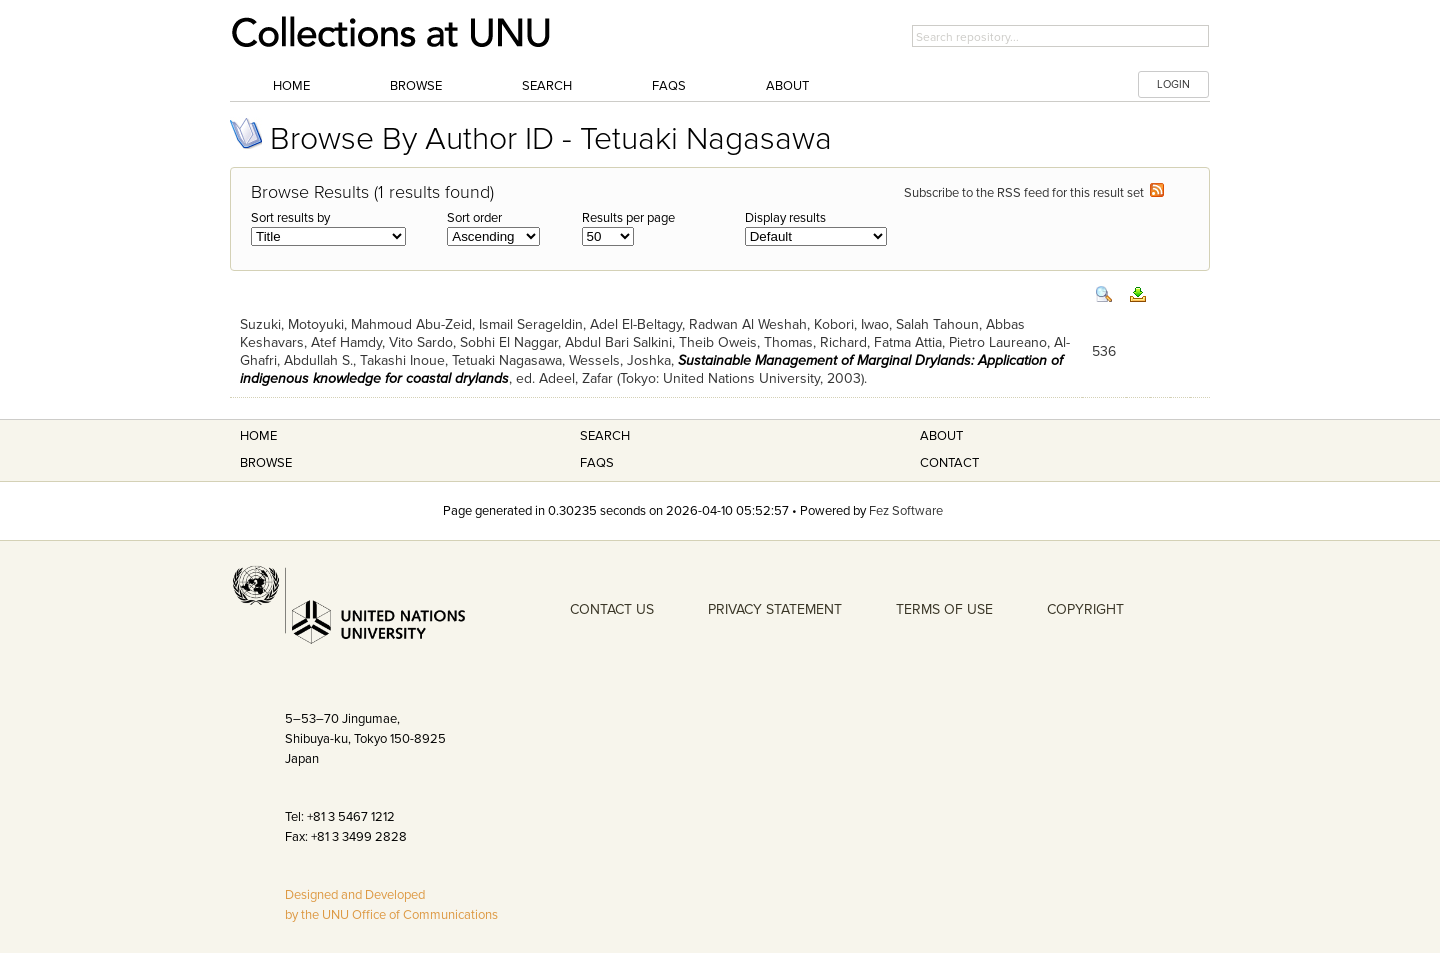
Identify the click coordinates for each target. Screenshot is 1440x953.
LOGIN (1173, 84)
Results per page (628, 218)
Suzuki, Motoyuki (292, 324)
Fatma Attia (908, 342)
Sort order (474, 218)
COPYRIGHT (1085, 609)
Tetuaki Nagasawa (507, 360)
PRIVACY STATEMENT (775, 609)
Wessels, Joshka (620, 360)
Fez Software (906, 511)
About (787, 86)
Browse (416, 86)
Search (547, 86)
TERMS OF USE (944, 609)
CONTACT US (612, 609)
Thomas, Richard (815, 342)
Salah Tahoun (937, 324)
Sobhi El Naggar (509, 342)
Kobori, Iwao (851, 324)
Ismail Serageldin (531, 324)
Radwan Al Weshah (748, 324)
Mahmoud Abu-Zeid (411, 324)
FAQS (597, 463)
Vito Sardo (421, 342)
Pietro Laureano (998, 342)
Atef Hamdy (346, 342)
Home (291, 86)
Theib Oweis (718, 342)
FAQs (669, 86)
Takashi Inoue (402, 360)
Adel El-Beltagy (636, 324)
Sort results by (290, 218)
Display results (785, 218)
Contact (949, 463)
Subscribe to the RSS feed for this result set (1034, 193)
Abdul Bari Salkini (618, 342)
